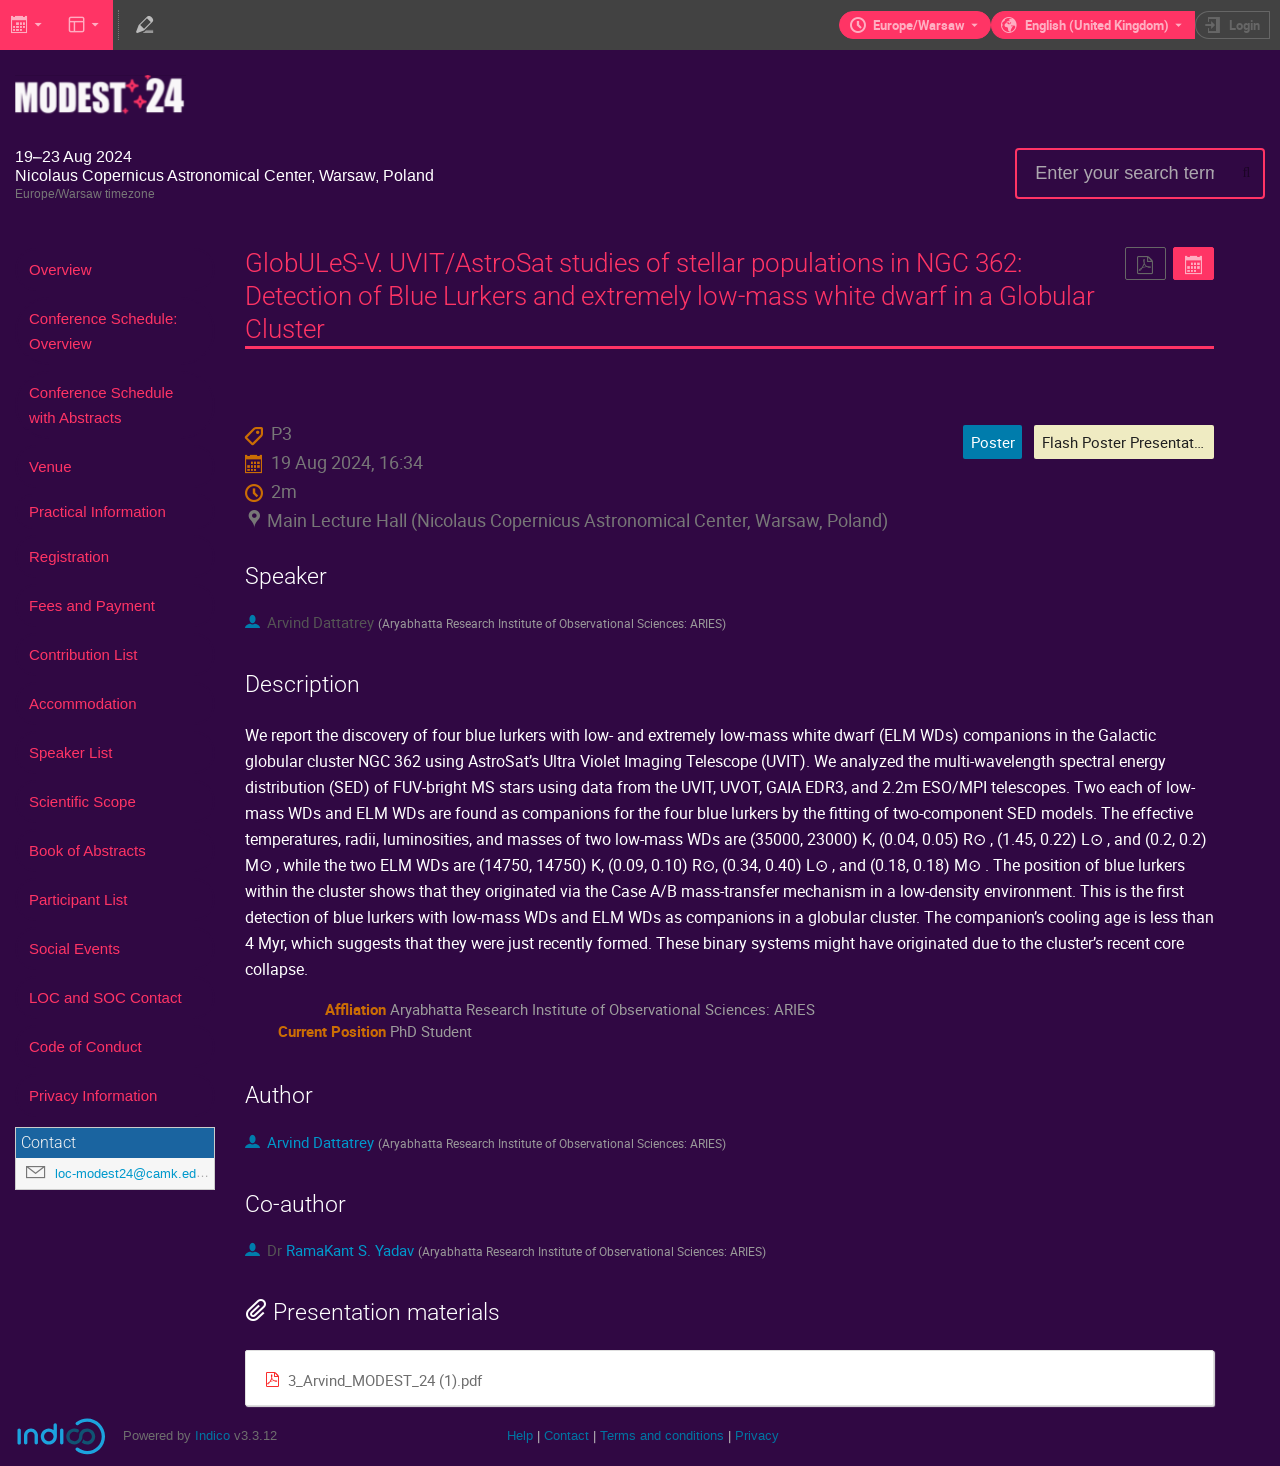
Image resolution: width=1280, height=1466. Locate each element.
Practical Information (97, 511)
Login (1244, 25)
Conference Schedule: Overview (103, 331)
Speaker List (70, 752)
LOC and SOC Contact (105, 997)
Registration (69, 556)
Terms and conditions (662, 1435)
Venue (50, 466)
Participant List (78, 899)
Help (520, 1435)
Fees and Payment (92, 605)
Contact (566, 1435)
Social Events (74, 948)
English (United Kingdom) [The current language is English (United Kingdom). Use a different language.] (1097, 25)
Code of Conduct (85, 1046)
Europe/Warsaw (919, 25)
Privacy (757, 1435)
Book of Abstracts (87, 850)
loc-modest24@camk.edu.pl (136, 1173)
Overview (60, 269)
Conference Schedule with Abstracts (101, 405)
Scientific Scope (82, 801)
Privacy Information (93, 1095)
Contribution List (83, 654)
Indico (212, 1435)
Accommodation (83, 703)
